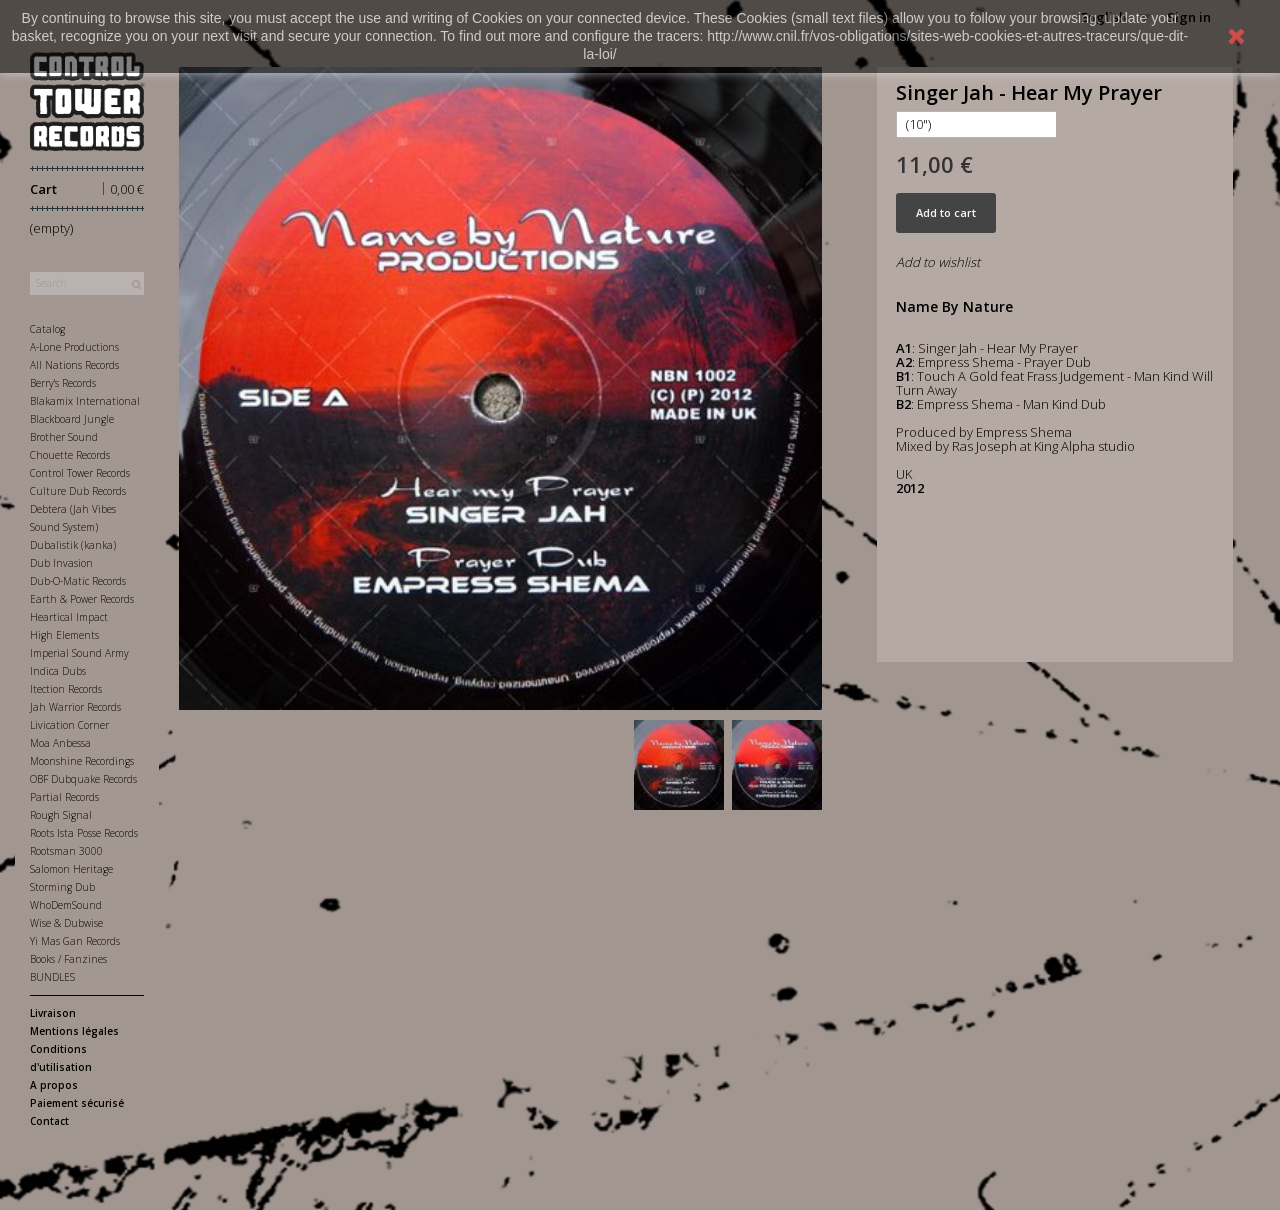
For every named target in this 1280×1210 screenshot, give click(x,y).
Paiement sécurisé (77, 1103)
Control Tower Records (80, 473)
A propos (54, 1085)
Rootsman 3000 (66, 851)
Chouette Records (70, 455)
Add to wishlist (938, 262)
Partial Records (64, 797)
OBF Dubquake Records (83, 779)
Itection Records (66, 689)
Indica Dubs (58, 671)
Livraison (53, 1013)
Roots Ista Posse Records (84, 833)
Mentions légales (74, 1031)
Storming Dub (62, 887)
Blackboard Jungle (72, 419)
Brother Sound (64, 437)
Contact (49, 1121)
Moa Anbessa (60, 743)
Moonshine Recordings (82, 761)
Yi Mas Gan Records (75, 941)
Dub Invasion (61, 563)
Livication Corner (69, 725)
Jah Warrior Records (75, 707)
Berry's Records (63, 383)
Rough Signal (61, 815)
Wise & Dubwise (66, 923)
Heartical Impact (69, 617)
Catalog (47, 329)
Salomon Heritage (71, 869)
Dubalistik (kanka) (73, 545)
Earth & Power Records (82, 599)
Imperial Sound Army (79, 653)
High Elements (64, 635)
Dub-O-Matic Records (78, 581)
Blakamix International (85, 401)
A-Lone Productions (74, 347)
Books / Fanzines (68, 959)
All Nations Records (74, 365)
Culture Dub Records (78, 491)
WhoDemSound (66, 905)
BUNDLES (52, 977)
